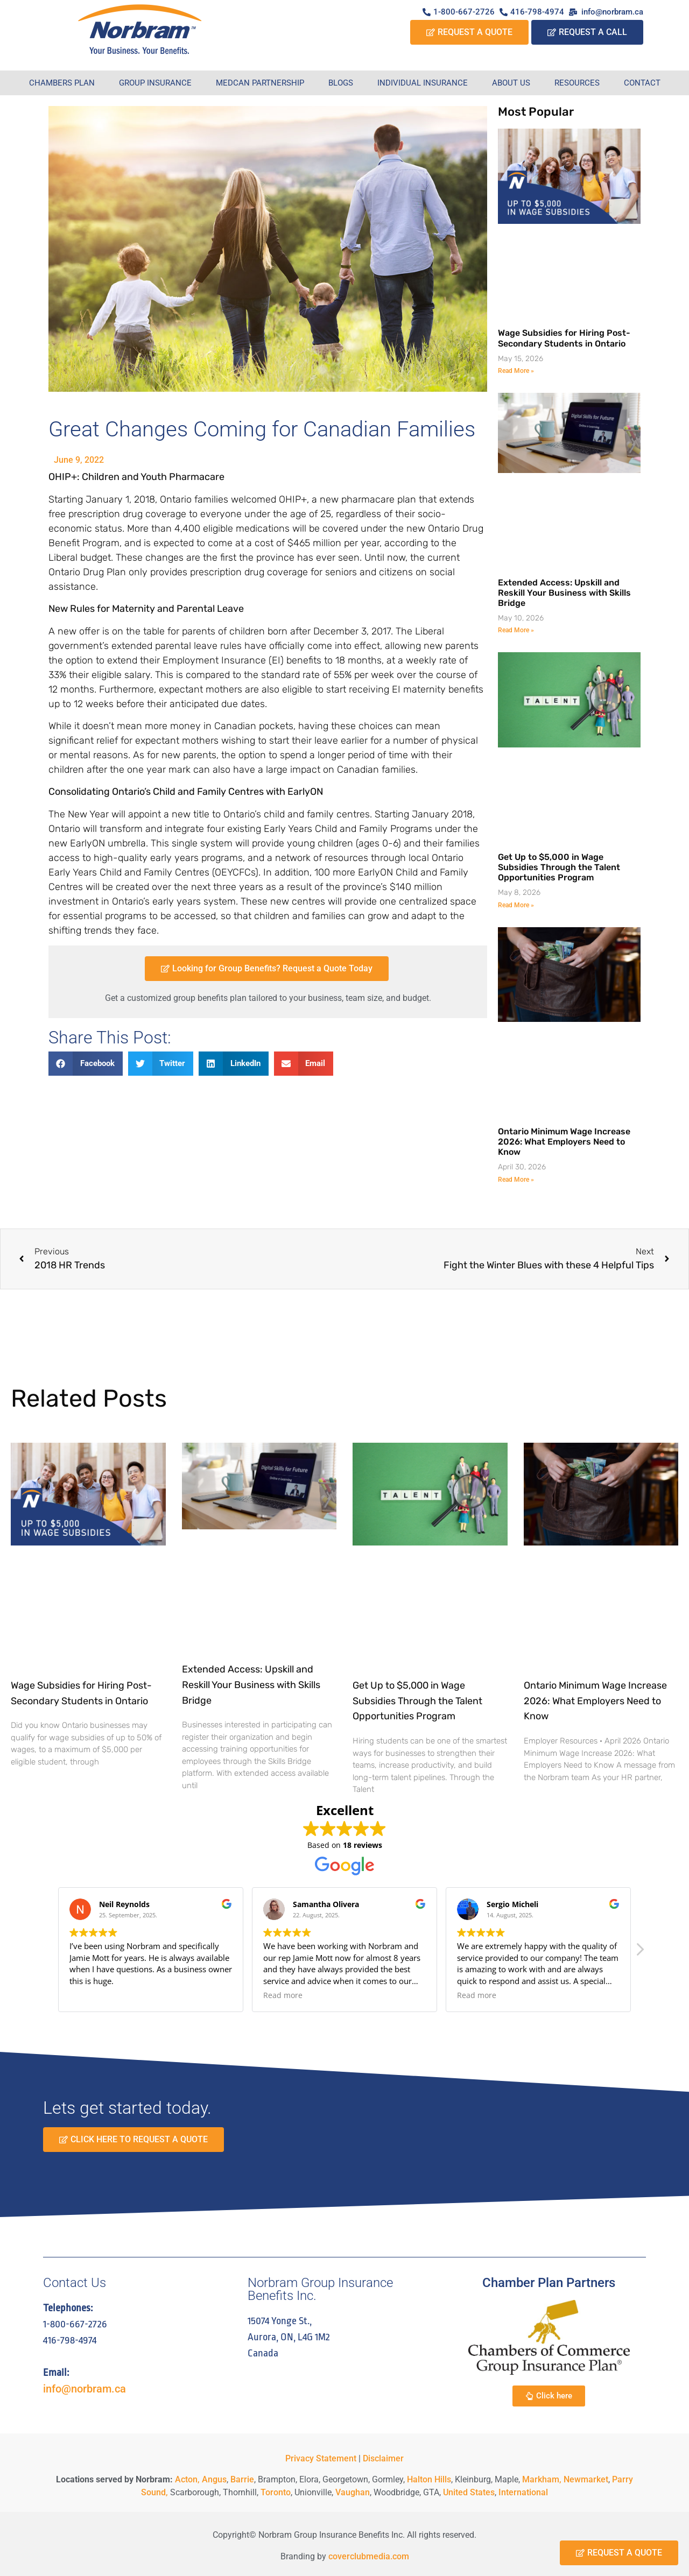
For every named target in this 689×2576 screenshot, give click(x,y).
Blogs (340, 83)
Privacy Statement (320, 2458)
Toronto (276, 2492)
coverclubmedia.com (368, 2556)
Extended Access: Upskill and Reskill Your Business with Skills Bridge (564, 592)
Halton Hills (429, 2479)
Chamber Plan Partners (548, 2282)
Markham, (541, 2479)
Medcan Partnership (260, 83)
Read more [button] (283, 1995)
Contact (642, 83)
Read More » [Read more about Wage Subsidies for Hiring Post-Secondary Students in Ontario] (516, 371)
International (523, 2492)
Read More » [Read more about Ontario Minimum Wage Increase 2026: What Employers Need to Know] (516, 1179)
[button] (85, 1063)
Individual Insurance (422, 83)
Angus (214, 2479)
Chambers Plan (62, 83)
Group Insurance (155, 83)
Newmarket (586, 2479)
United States (469, 2492)
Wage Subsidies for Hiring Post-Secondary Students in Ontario (564, 338)
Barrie (242, 2479)
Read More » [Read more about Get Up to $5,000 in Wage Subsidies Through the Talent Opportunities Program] (516, 905)
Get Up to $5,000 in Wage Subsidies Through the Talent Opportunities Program (559, 867)
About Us (511, 83)
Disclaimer (383, 2458)
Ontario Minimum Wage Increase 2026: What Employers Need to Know (564, 1141)
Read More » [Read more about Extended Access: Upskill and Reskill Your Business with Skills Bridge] (516, 630)
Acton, (187, 2479)
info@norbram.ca (84, 2388)
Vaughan (352, 2492)
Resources (577, 83)
